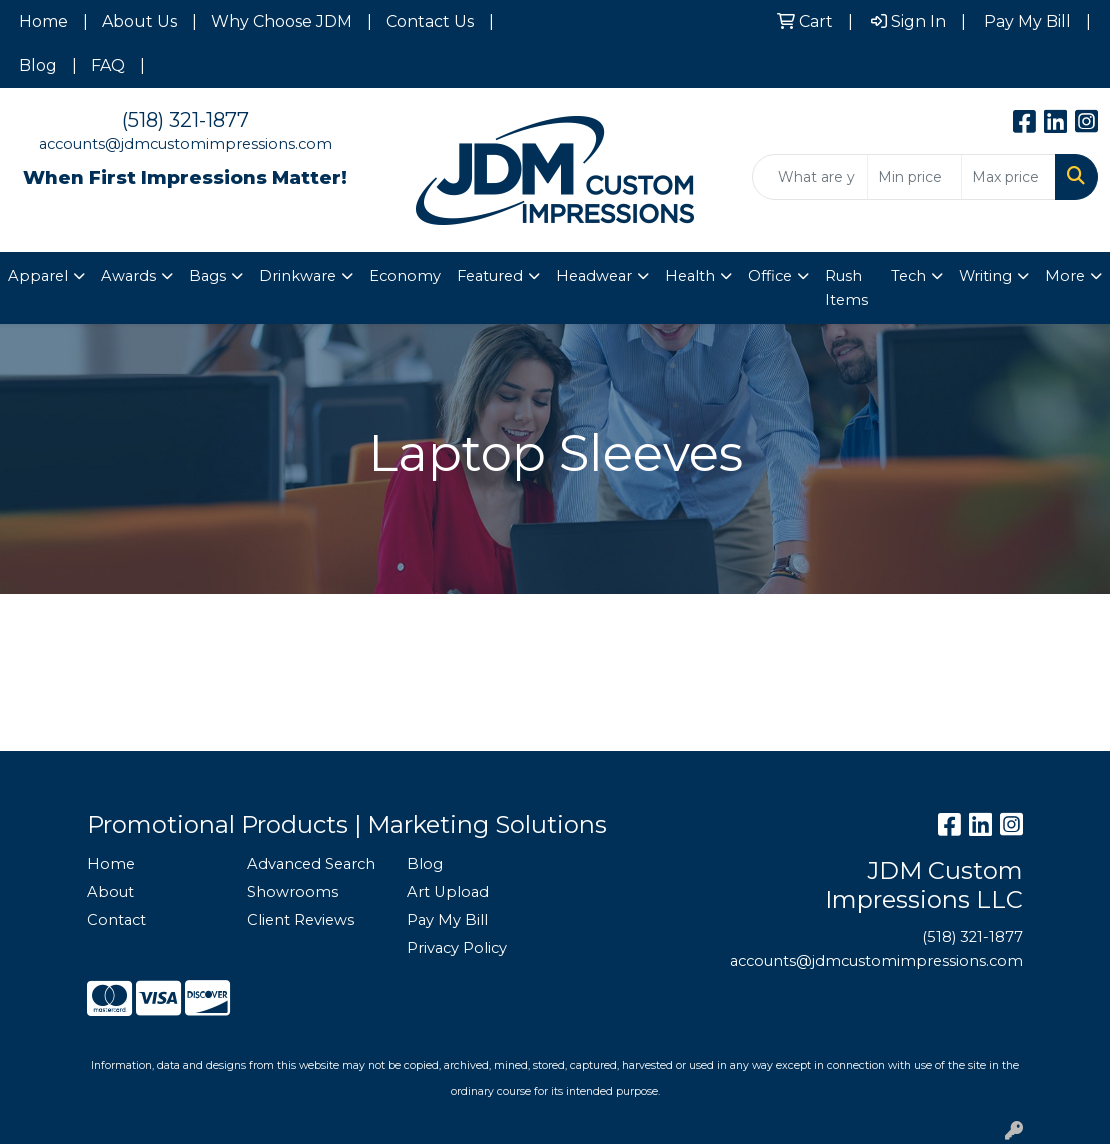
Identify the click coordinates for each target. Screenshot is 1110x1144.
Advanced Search (311, 864)
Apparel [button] (38, 276)
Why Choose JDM (281, 21)
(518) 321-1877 (185, 120)
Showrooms (292, 892)
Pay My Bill (447, 920)
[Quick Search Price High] (1008, 177)
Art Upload (448, 892)
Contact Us (430, 21)
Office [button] (770, 276)
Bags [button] (207, 276)
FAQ (108, 65)
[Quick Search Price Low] (914, 177)
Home (43, 21)
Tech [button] (908, 276)
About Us (139, 21)
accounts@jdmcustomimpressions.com (185, 144)
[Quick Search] (810, 177)
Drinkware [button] (297, 276)
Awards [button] (128, 276)
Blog (38, 65)
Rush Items (846, 288)
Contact (116, 920)
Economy (405, 276)
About (110, 892)
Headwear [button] (594, 276)
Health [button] (690, 276)
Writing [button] (985, 276)
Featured (490, 276)
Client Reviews (300, 920)
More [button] (1065, 276)
